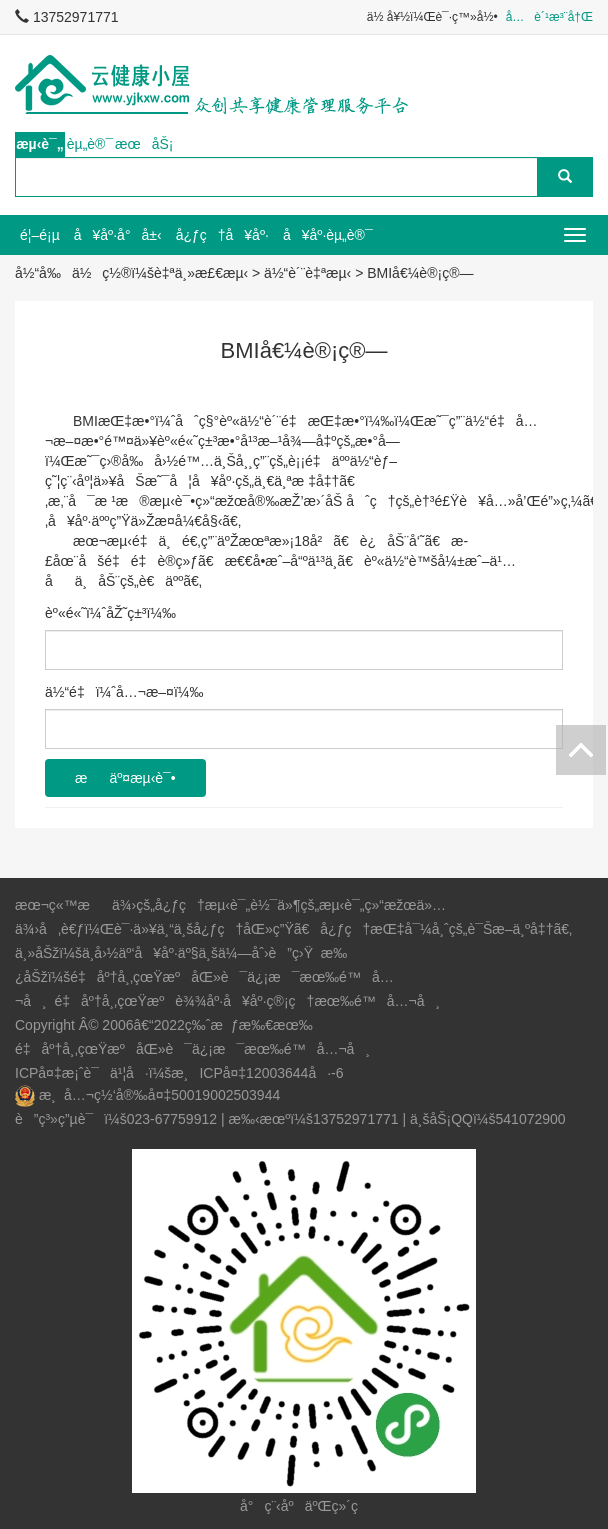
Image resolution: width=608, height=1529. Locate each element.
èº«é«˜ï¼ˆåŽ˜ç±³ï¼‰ (110, 613)
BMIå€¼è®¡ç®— (420, 273)
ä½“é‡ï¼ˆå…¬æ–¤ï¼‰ (124, 692)
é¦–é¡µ (40, 235)
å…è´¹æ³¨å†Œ (549, 17)
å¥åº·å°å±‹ (118, 235)
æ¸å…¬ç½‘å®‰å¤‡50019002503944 (159, 1095)
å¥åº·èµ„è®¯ (328, 235)
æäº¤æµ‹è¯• (125, 778)
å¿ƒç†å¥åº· (222, 235)
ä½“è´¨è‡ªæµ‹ (307, 273)
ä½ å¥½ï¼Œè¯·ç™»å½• (432, 17)
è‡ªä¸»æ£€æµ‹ (201, 273)
